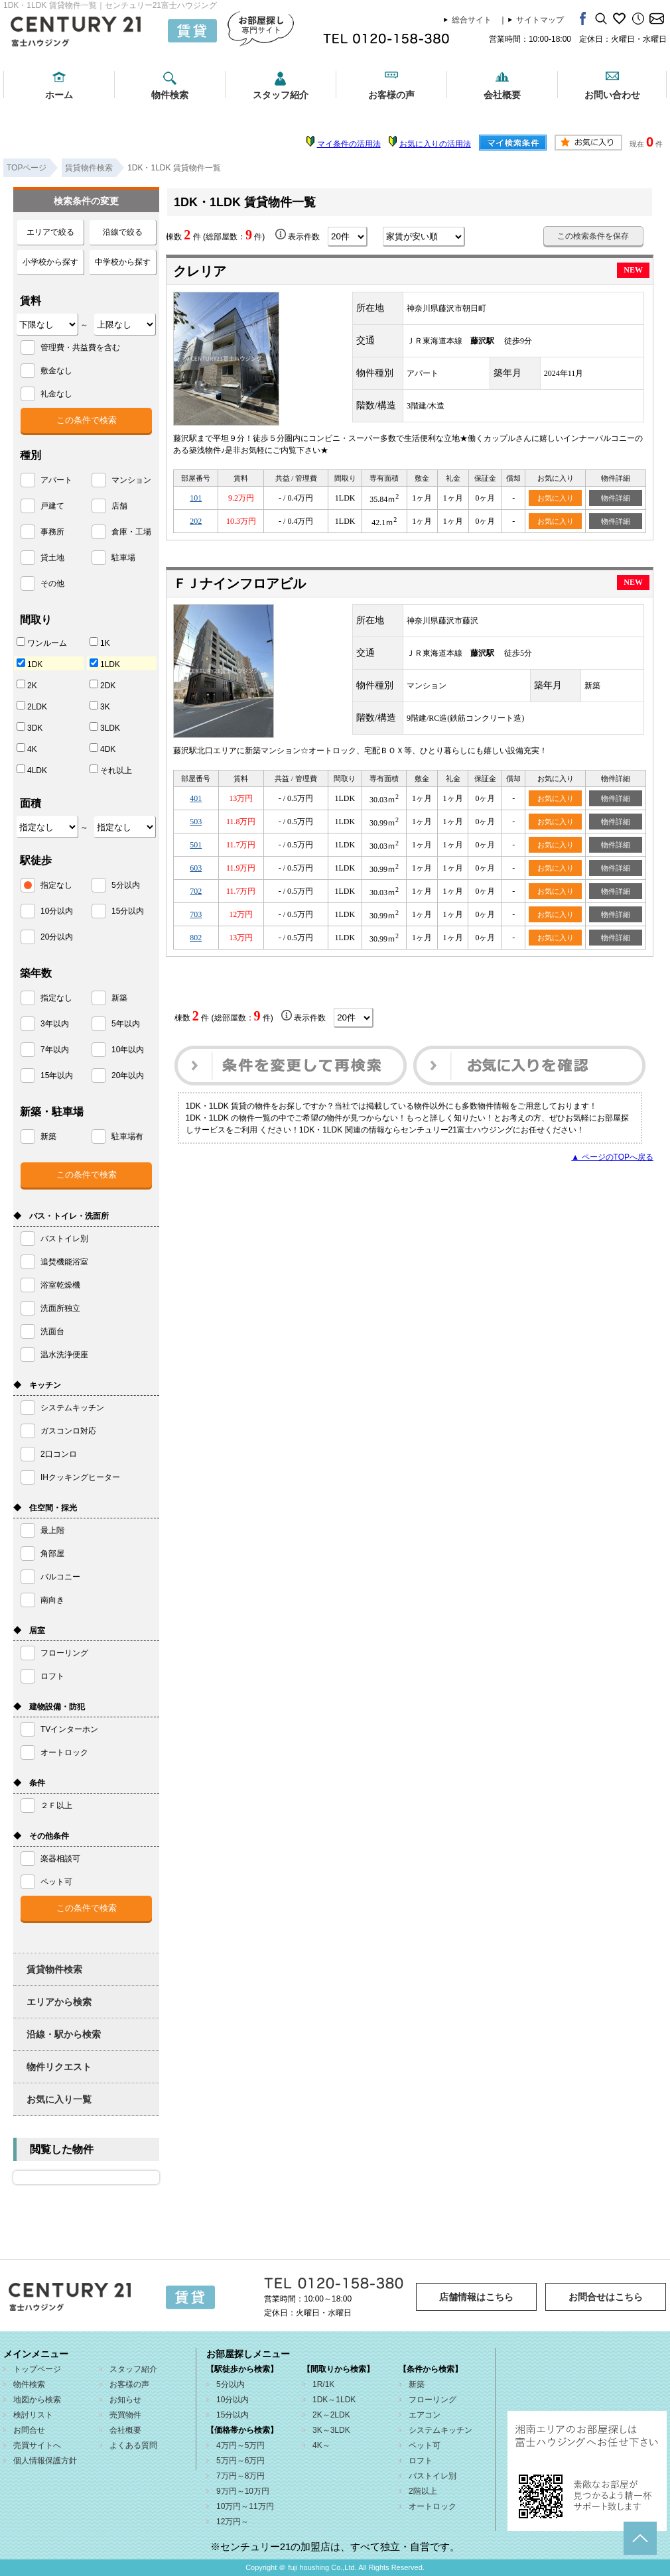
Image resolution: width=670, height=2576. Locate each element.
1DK (29, 663)
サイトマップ (540, 20)
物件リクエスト (59, 2066)
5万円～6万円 (240, 2460)
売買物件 (125, 2415)
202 (196, 521)
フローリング (432, 2399)
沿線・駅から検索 (64, 2034)
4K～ (321, 2445)
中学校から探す (123, 262)
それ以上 (111, 770)
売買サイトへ (37, 2445)
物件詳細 (615, 498)
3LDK (105, 727)
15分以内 (232, 2415)
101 (196, 498)
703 (196, 914)
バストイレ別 (432, 2476)
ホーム (59, 95)
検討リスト (33, 2415)
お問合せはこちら (606, 2297)
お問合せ (29, 2430)
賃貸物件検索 (54, 1969)
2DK (102, 685)
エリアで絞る (50, 232)
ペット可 (424, 2445)
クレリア (199, 271)
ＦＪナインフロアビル (239, 583)
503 (196, 821)
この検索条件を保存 (593, 236)
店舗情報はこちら (476, 2297)
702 (196, 891)
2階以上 (423, 2491)
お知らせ (125, 2399)
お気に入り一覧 (59, 2099)
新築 (417, 2384)
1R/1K (323, 2384)
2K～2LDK (331, 2415)
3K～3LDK (331, 2430)
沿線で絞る (123, 232)
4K (27, 748)
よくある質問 (133, 2445)
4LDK (32, 770)
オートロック (432, 2506)
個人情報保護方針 (45, 2460)
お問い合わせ (612, 95)
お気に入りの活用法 (435, 144)
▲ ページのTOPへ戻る (612, 1157)
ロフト (421, 2460)
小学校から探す (50, 262)
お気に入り (555, 498)
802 (196, 937)
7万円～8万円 (240, 2476)
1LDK (105, 663)
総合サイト (472, 20)
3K (100, 706)
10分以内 (232, 2399)
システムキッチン (440, 2430)
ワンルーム (42, 642)
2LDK (32, 706)
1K (100, 642)
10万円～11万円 (245, 2506)
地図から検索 (37, 2399)
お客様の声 (391, 95)
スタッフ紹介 (280, 95)
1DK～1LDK (334, 2399)
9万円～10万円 (242, 2491)
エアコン (424, 2415)
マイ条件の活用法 (349, 144)
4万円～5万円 (240, 2445)
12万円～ (232, 2521)
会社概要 (502, 95)
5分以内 (230, 2384)
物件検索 (169, 95)
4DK (102, 748)
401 (196, 798)
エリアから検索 (59, 2001)
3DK (29, 727)
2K (27, 685)
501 (196, 844)
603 (196, 868)
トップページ (37, 2369)
